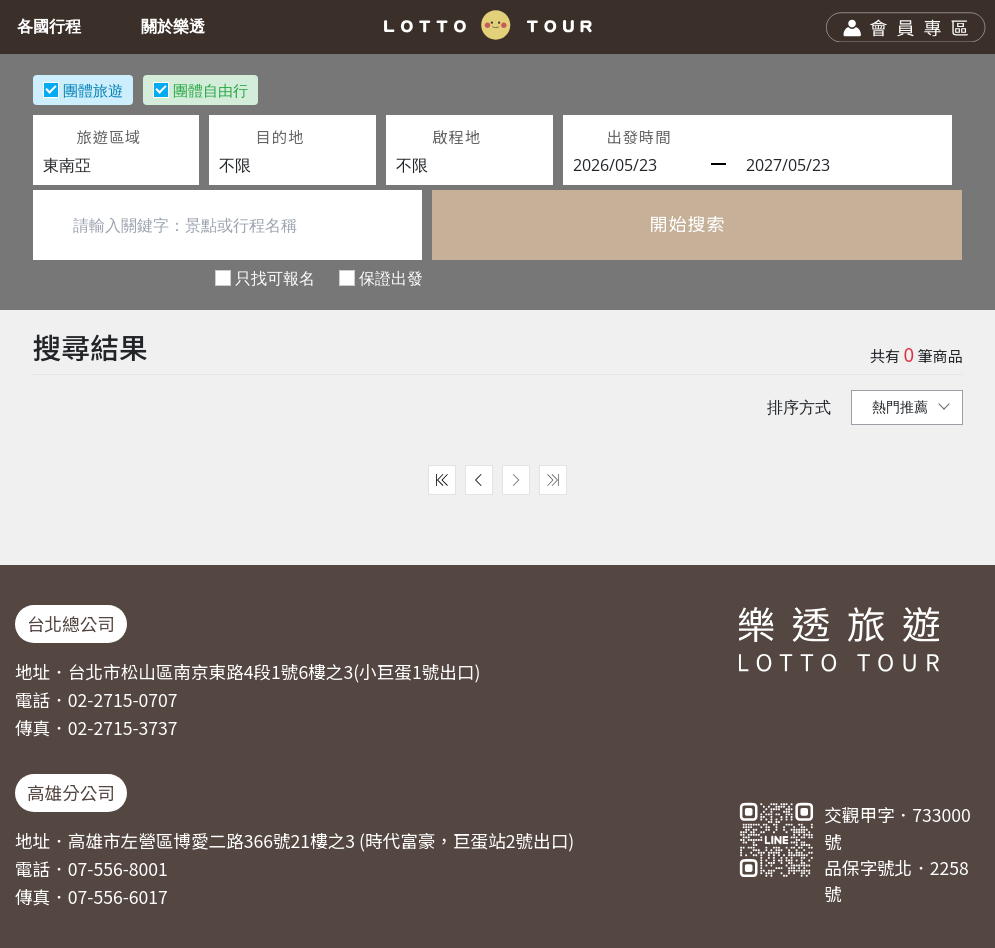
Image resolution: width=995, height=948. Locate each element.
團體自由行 (210, 89)
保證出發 (391, 277)
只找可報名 (275, 277)
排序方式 (799, 407)
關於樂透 (177, 26)
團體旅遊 (93, 89)
